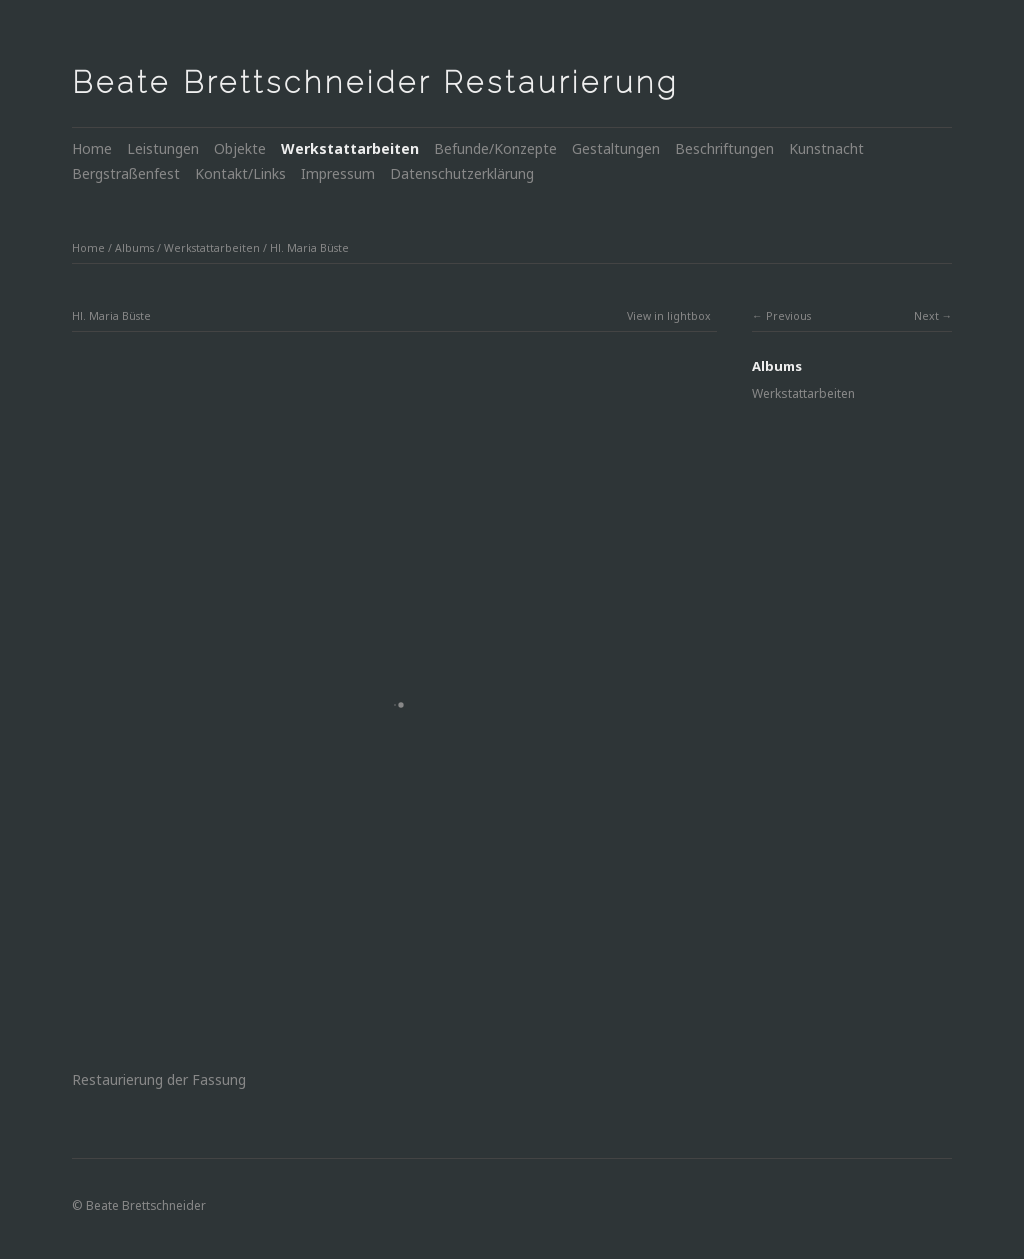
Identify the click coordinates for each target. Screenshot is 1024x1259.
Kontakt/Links (240, 173)
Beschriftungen (724, 148)
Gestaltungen (616, 148)
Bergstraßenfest (126, 173)
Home (92, 148)
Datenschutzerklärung (462, 173)
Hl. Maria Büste (309, 248)
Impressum (338, 173)
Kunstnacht (826, 148)
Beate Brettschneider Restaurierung (375, 82)
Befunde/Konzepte (495, 148)
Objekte (240, 148)
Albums (134, 248)
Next (926, 316)
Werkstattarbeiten (350, 148)
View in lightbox (669, 316)
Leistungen (163, 148)
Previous (788, 316)
